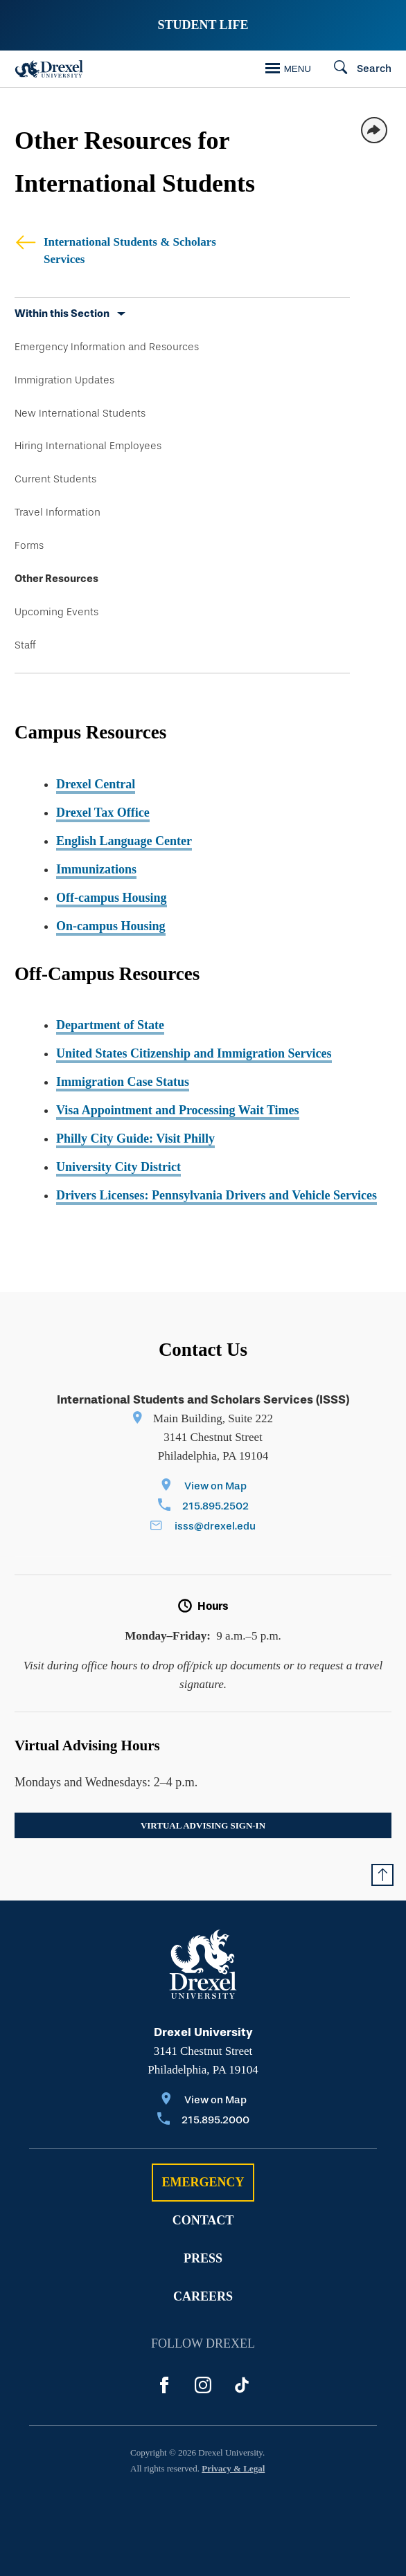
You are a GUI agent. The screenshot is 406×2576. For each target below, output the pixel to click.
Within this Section (62, 313)
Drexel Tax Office (103, 812)
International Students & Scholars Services (115, 249)
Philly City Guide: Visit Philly (135, 1138)
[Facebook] (164, 2385)
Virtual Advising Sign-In (203, 1825)
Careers (203, 2296)
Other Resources (56, 578)
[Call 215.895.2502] (203, 1507)
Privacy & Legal (233, 2468)
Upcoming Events (56, 612)
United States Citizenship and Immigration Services (194, 1053)
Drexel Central (95, 784)
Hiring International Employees (88, 445)
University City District (118, 1167)
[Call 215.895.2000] (203, 2121)
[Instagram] (203, 2385)
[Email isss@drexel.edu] (203, 1527)
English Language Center (124, 841)
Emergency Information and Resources (107, 347)
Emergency (202, 2182)
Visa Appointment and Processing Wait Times (177, 1110)
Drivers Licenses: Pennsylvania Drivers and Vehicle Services (216, 1195)
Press (203, 2258)
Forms (29, 545)
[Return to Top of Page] (382, 1875)
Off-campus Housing (111, 898)
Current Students (55, 479)
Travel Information (57, 512)
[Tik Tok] (241, 2385)
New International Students (80, 413)
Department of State (110, 1025)
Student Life (202, 25)
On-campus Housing (111, 926)
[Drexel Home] (49, 69)
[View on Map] (203, 1487)
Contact (203, 2220)
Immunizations (96, 869)
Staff (25, 645)
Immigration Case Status (122, 1082)
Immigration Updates (64, 380)
